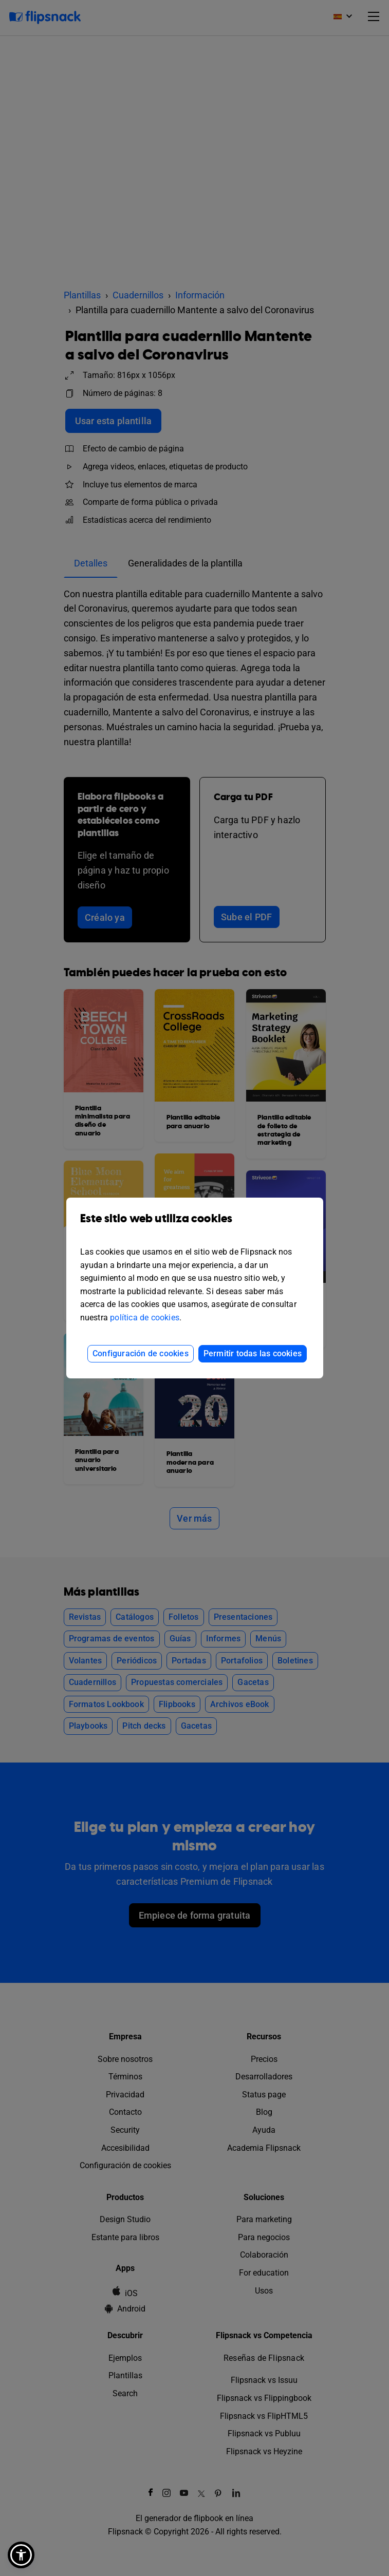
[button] (21, 2555)
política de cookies (144, 1317)
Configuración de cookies (140, 1353)
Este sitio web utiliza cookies (194, 1226)
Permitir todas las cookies (252, 1353)
